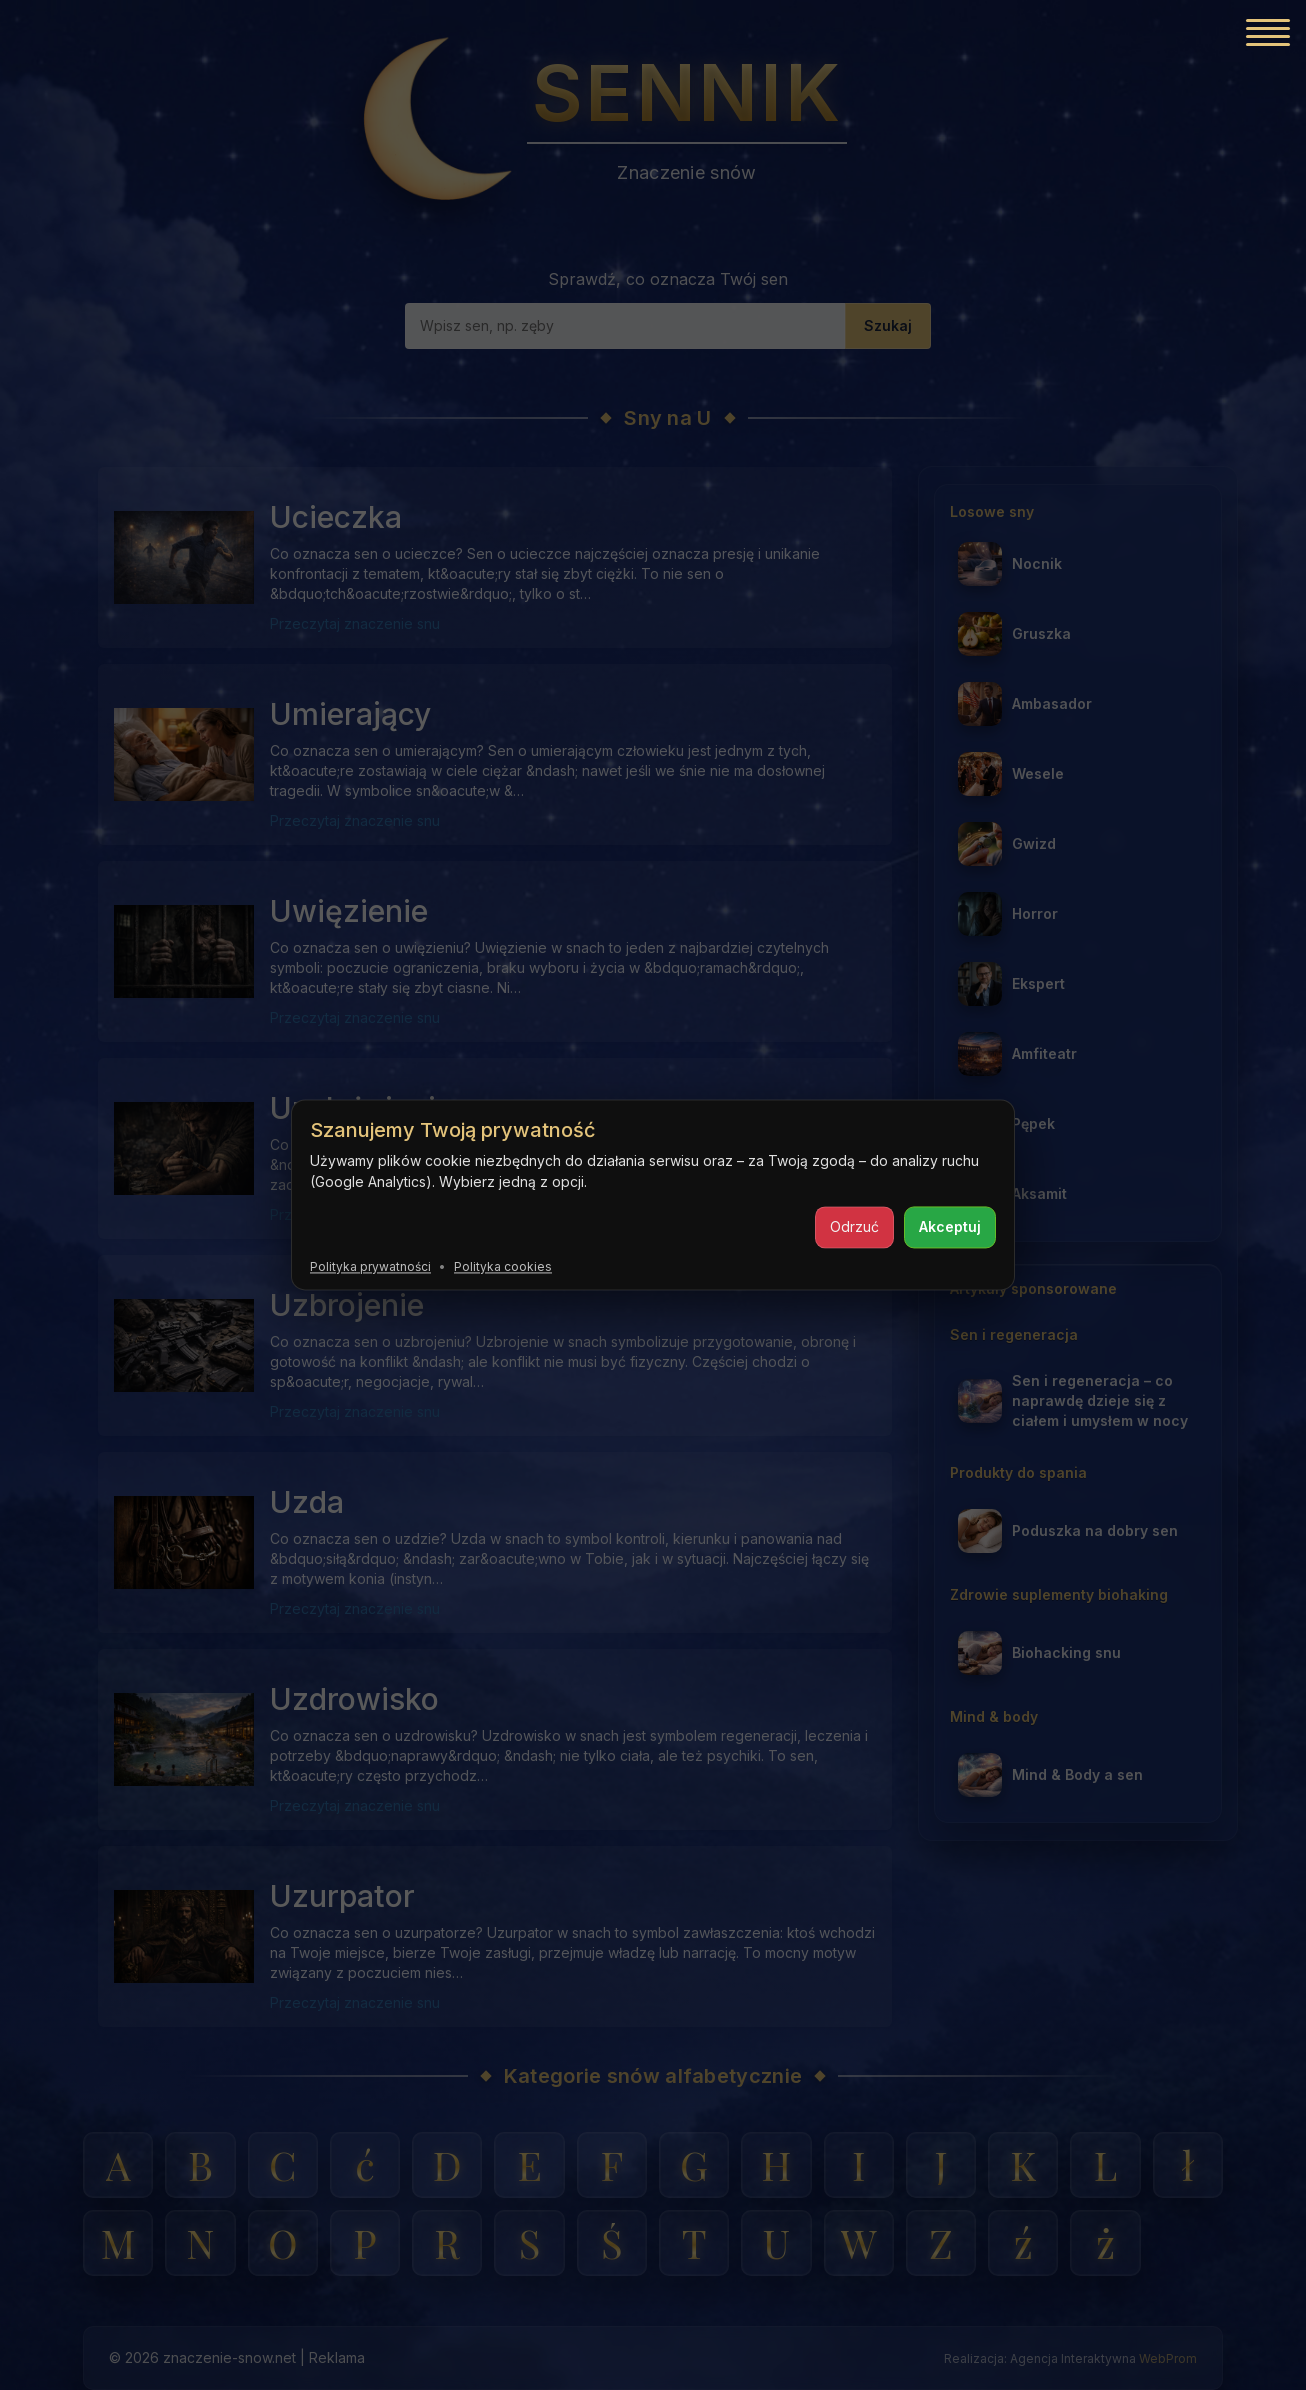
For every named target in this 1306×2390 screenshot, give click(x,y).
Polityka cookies (503, 1266)
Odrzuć (854, 1226)
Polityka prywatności (370, 1266)
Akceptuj (950, 1226)
